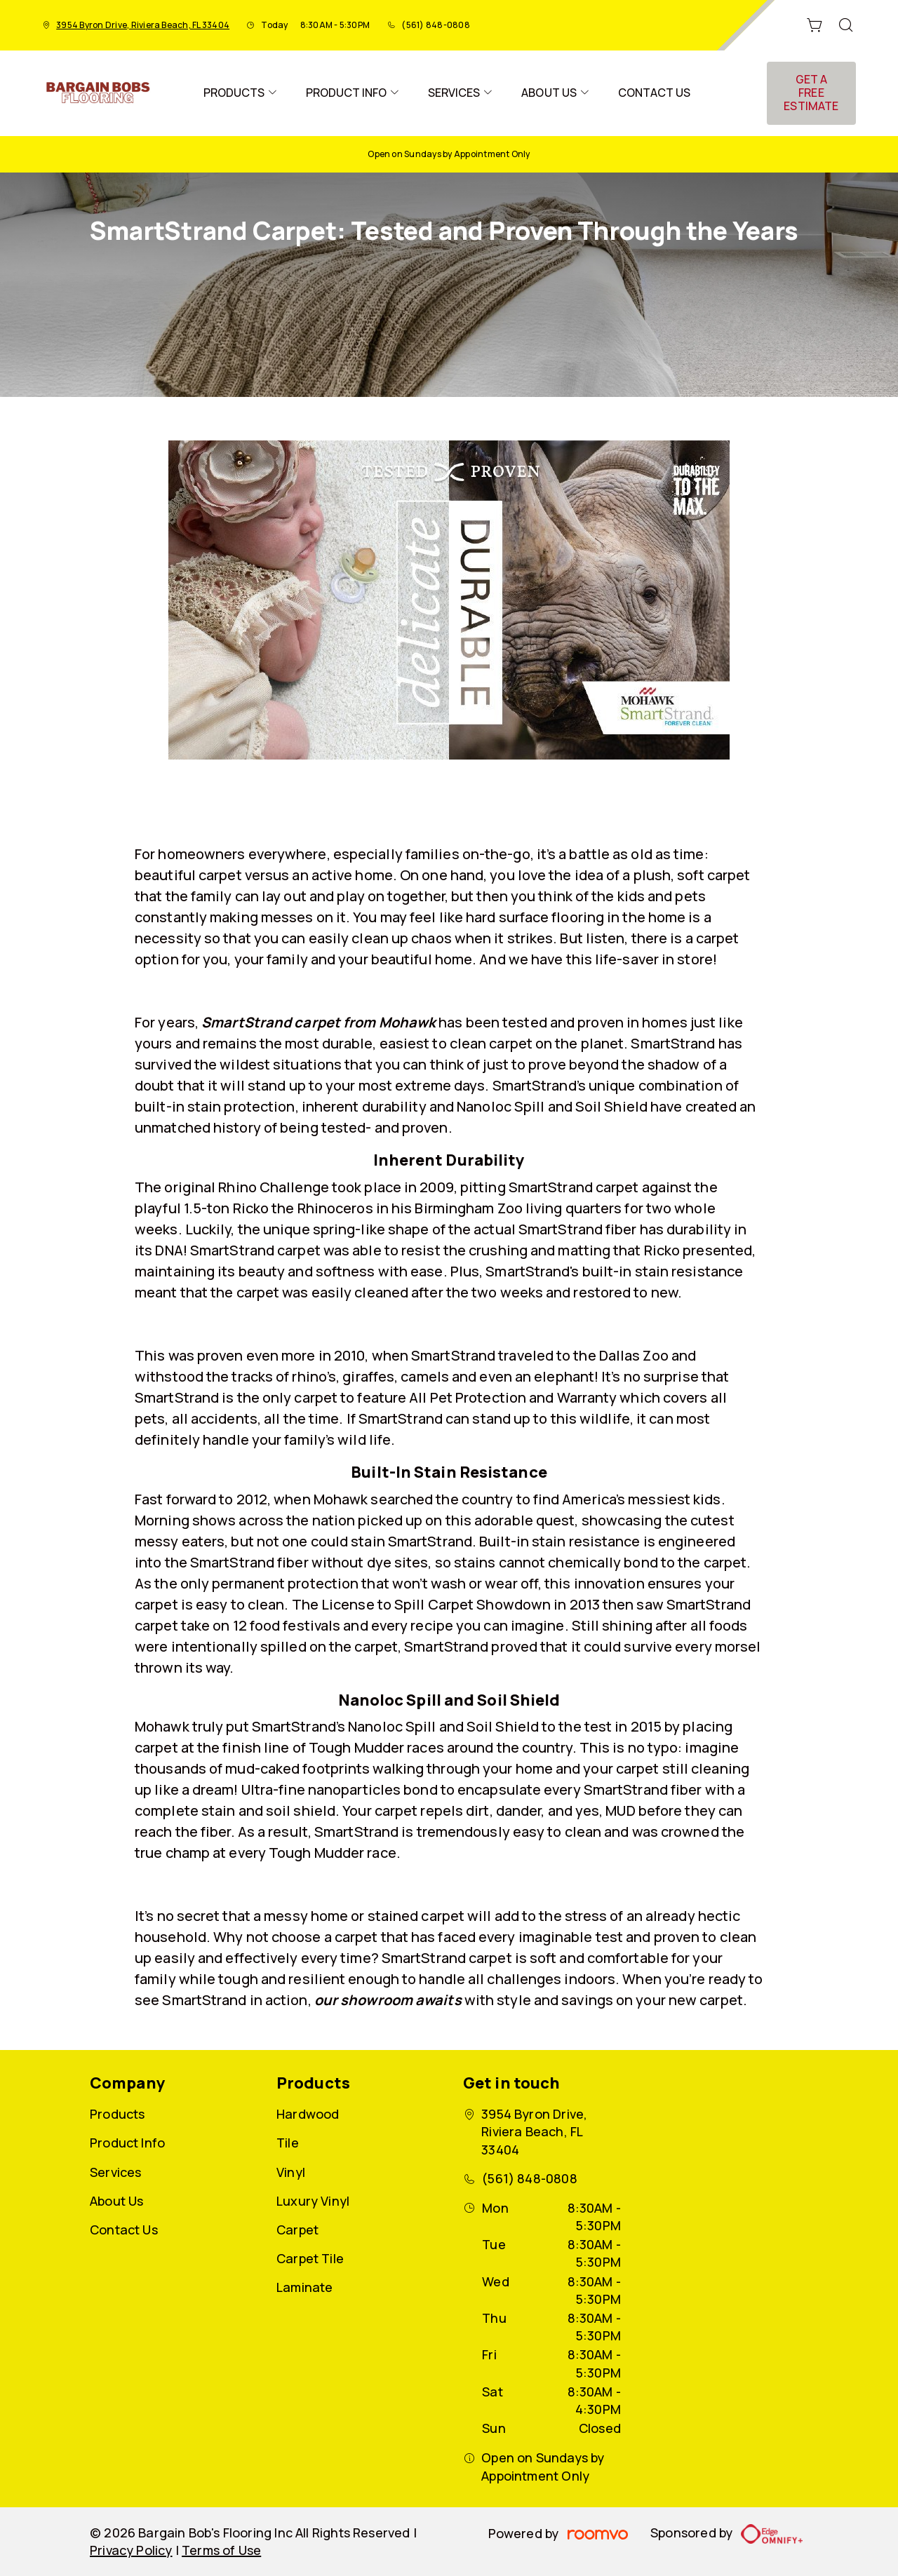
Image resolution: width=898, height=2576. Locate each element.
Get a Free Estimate (811, 93)
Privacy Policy (131, 2550)
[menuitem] (240, 93)
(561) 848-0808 (435, 25)
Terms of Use (221, 2550)
